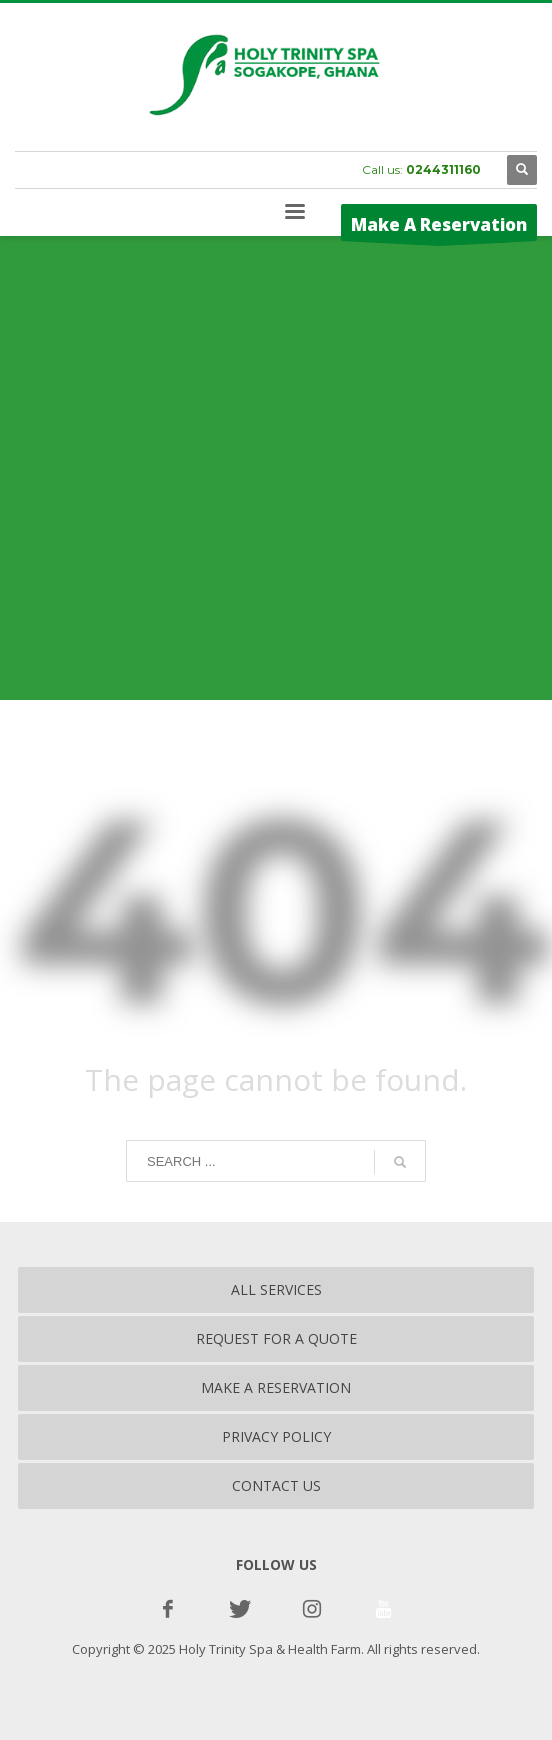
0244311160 (443, 169)
